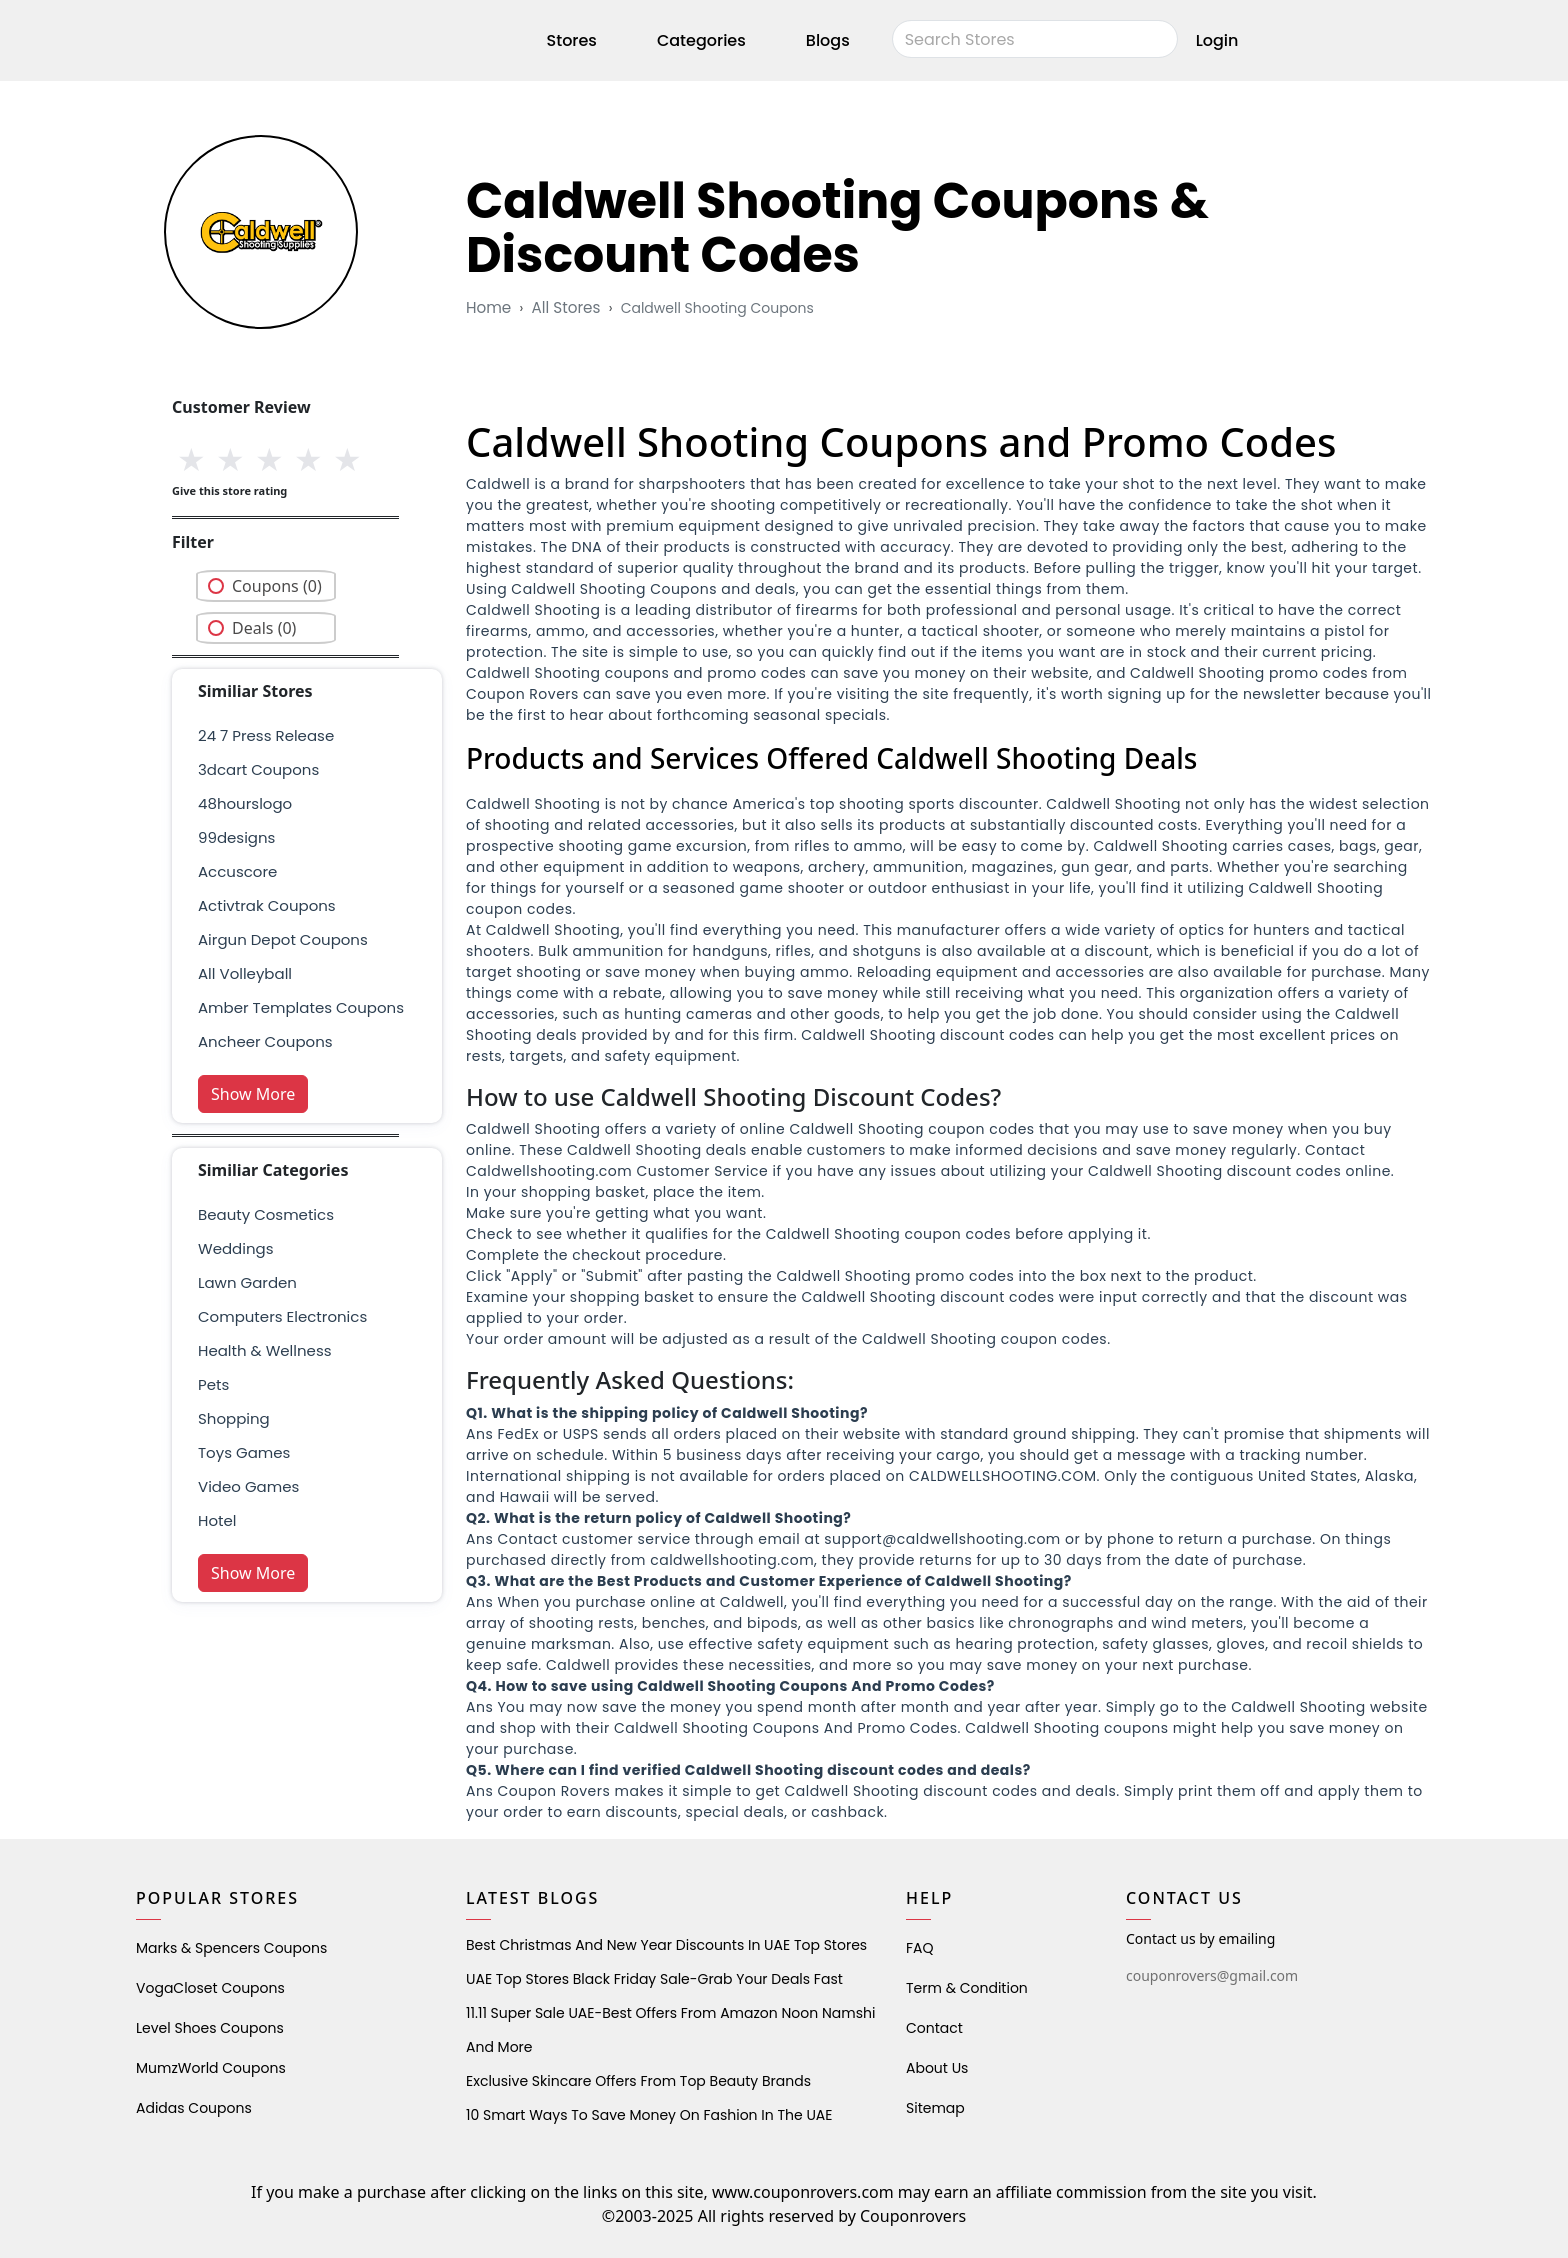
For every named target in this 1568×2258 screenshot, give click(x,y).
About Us (937, 2068)
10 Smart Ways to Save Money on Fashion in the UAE (649, 2115)
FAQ (920, 1948)
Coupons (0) (277, 586)
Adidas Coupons (194, 2108)
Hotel (217, 1520)
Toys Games (244, 1452)
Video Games (248, 1486)
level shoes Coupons (210, 2028)
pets (213, 1384)
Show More (253, 1094)
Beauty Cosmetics (266, 1214)
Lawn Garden (247, 1282)
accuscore (237, 871)
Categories (701, 43)
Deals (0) (264, 628)
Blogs (828, 43)
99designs (236, 837)
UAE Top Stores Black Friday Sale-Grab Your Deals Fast (654, 1979)
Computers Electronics (282, 1316)
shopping (234, 1418)
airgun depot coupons (283, 939)
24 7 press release (266, 735)
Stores (572, 43)
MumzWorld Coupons (211, 2068)
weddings (235, 1248)
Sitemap (935, 2108)
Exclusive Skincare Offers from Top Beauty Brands (638, 2081)
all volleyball (245, 973)
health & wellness (265, 1350)
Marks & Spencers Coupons (231, 1948)
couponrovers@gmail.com (1212, 1975)
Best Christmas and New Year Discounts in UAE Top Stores (666, 1945)
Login (1217, 43)
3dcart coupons (258, 769)
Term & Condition (967, 1988)
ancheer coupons (265, 1041)
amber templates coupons (301, 1007)
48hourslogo (245, 803)
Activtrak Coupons (267, 905)
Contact (934, 2028)
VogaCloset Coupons (210, 1988)
